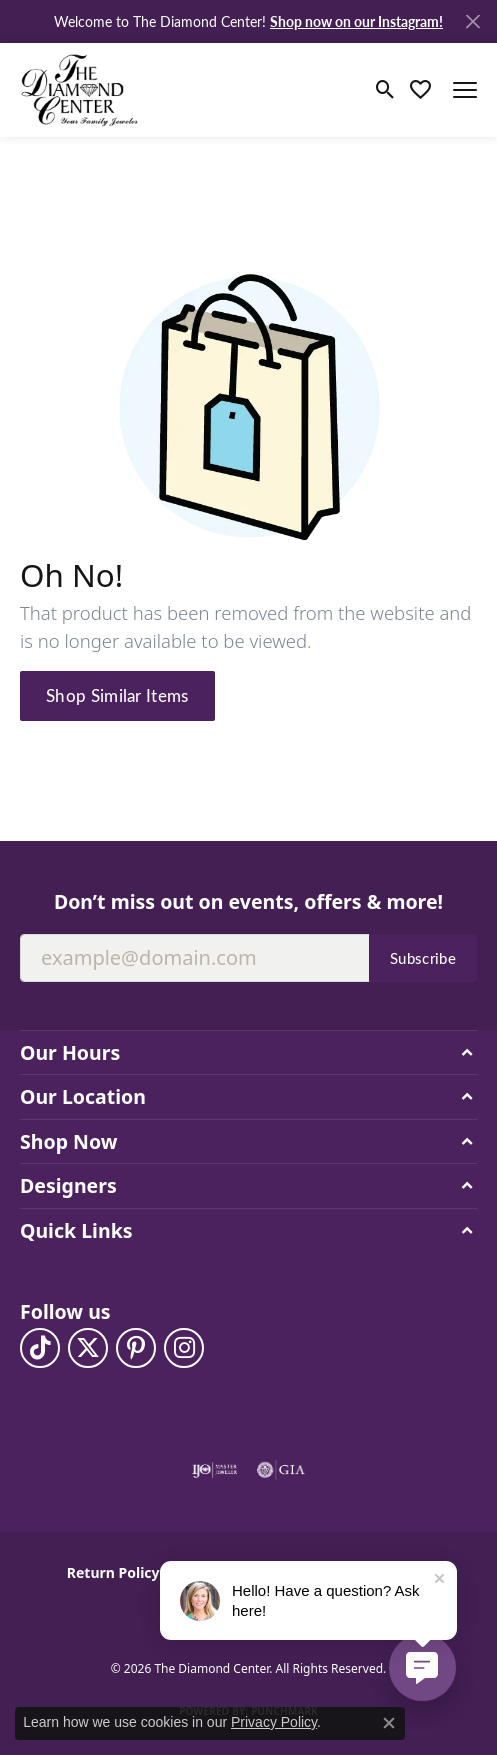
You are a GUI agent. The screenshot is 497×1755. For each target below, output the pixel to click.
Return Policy (113, 1572)
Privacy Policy (274, 1722)
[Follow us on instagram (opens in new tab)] (184, 1348)
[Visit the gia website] (281, 1470)
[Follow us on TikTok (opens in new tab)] (40, 1348)
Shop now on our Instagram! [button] (356, 21)
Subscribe (423, 958)
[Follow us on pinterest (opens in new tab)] (136, 1348)
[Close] (472, 21)
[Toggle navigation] (465, 90)
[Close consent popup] (389, 1723)
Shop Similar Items (117, 695)
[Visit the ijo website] (214, 1470)
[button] (385, 90)
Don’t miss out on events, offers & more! (248, 901)
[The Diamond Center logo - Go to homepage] (80, 89)
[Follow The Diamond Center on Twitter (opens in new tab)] (88, 1348)
